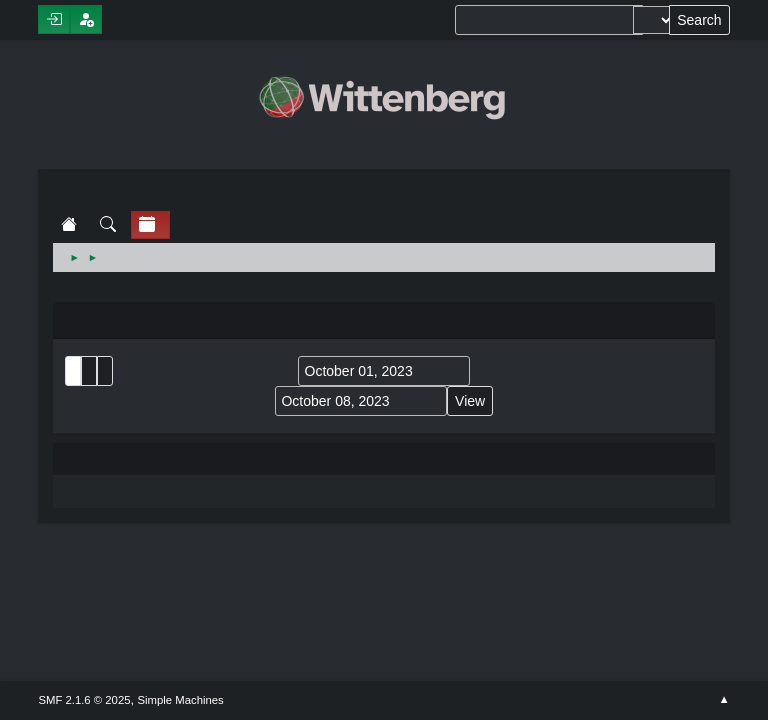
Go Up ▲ (723, 700)
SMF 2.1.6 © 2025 (84, 700)
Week (105, 371)
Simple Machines (181, 700)
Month (89, 371)
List (73, 371)
